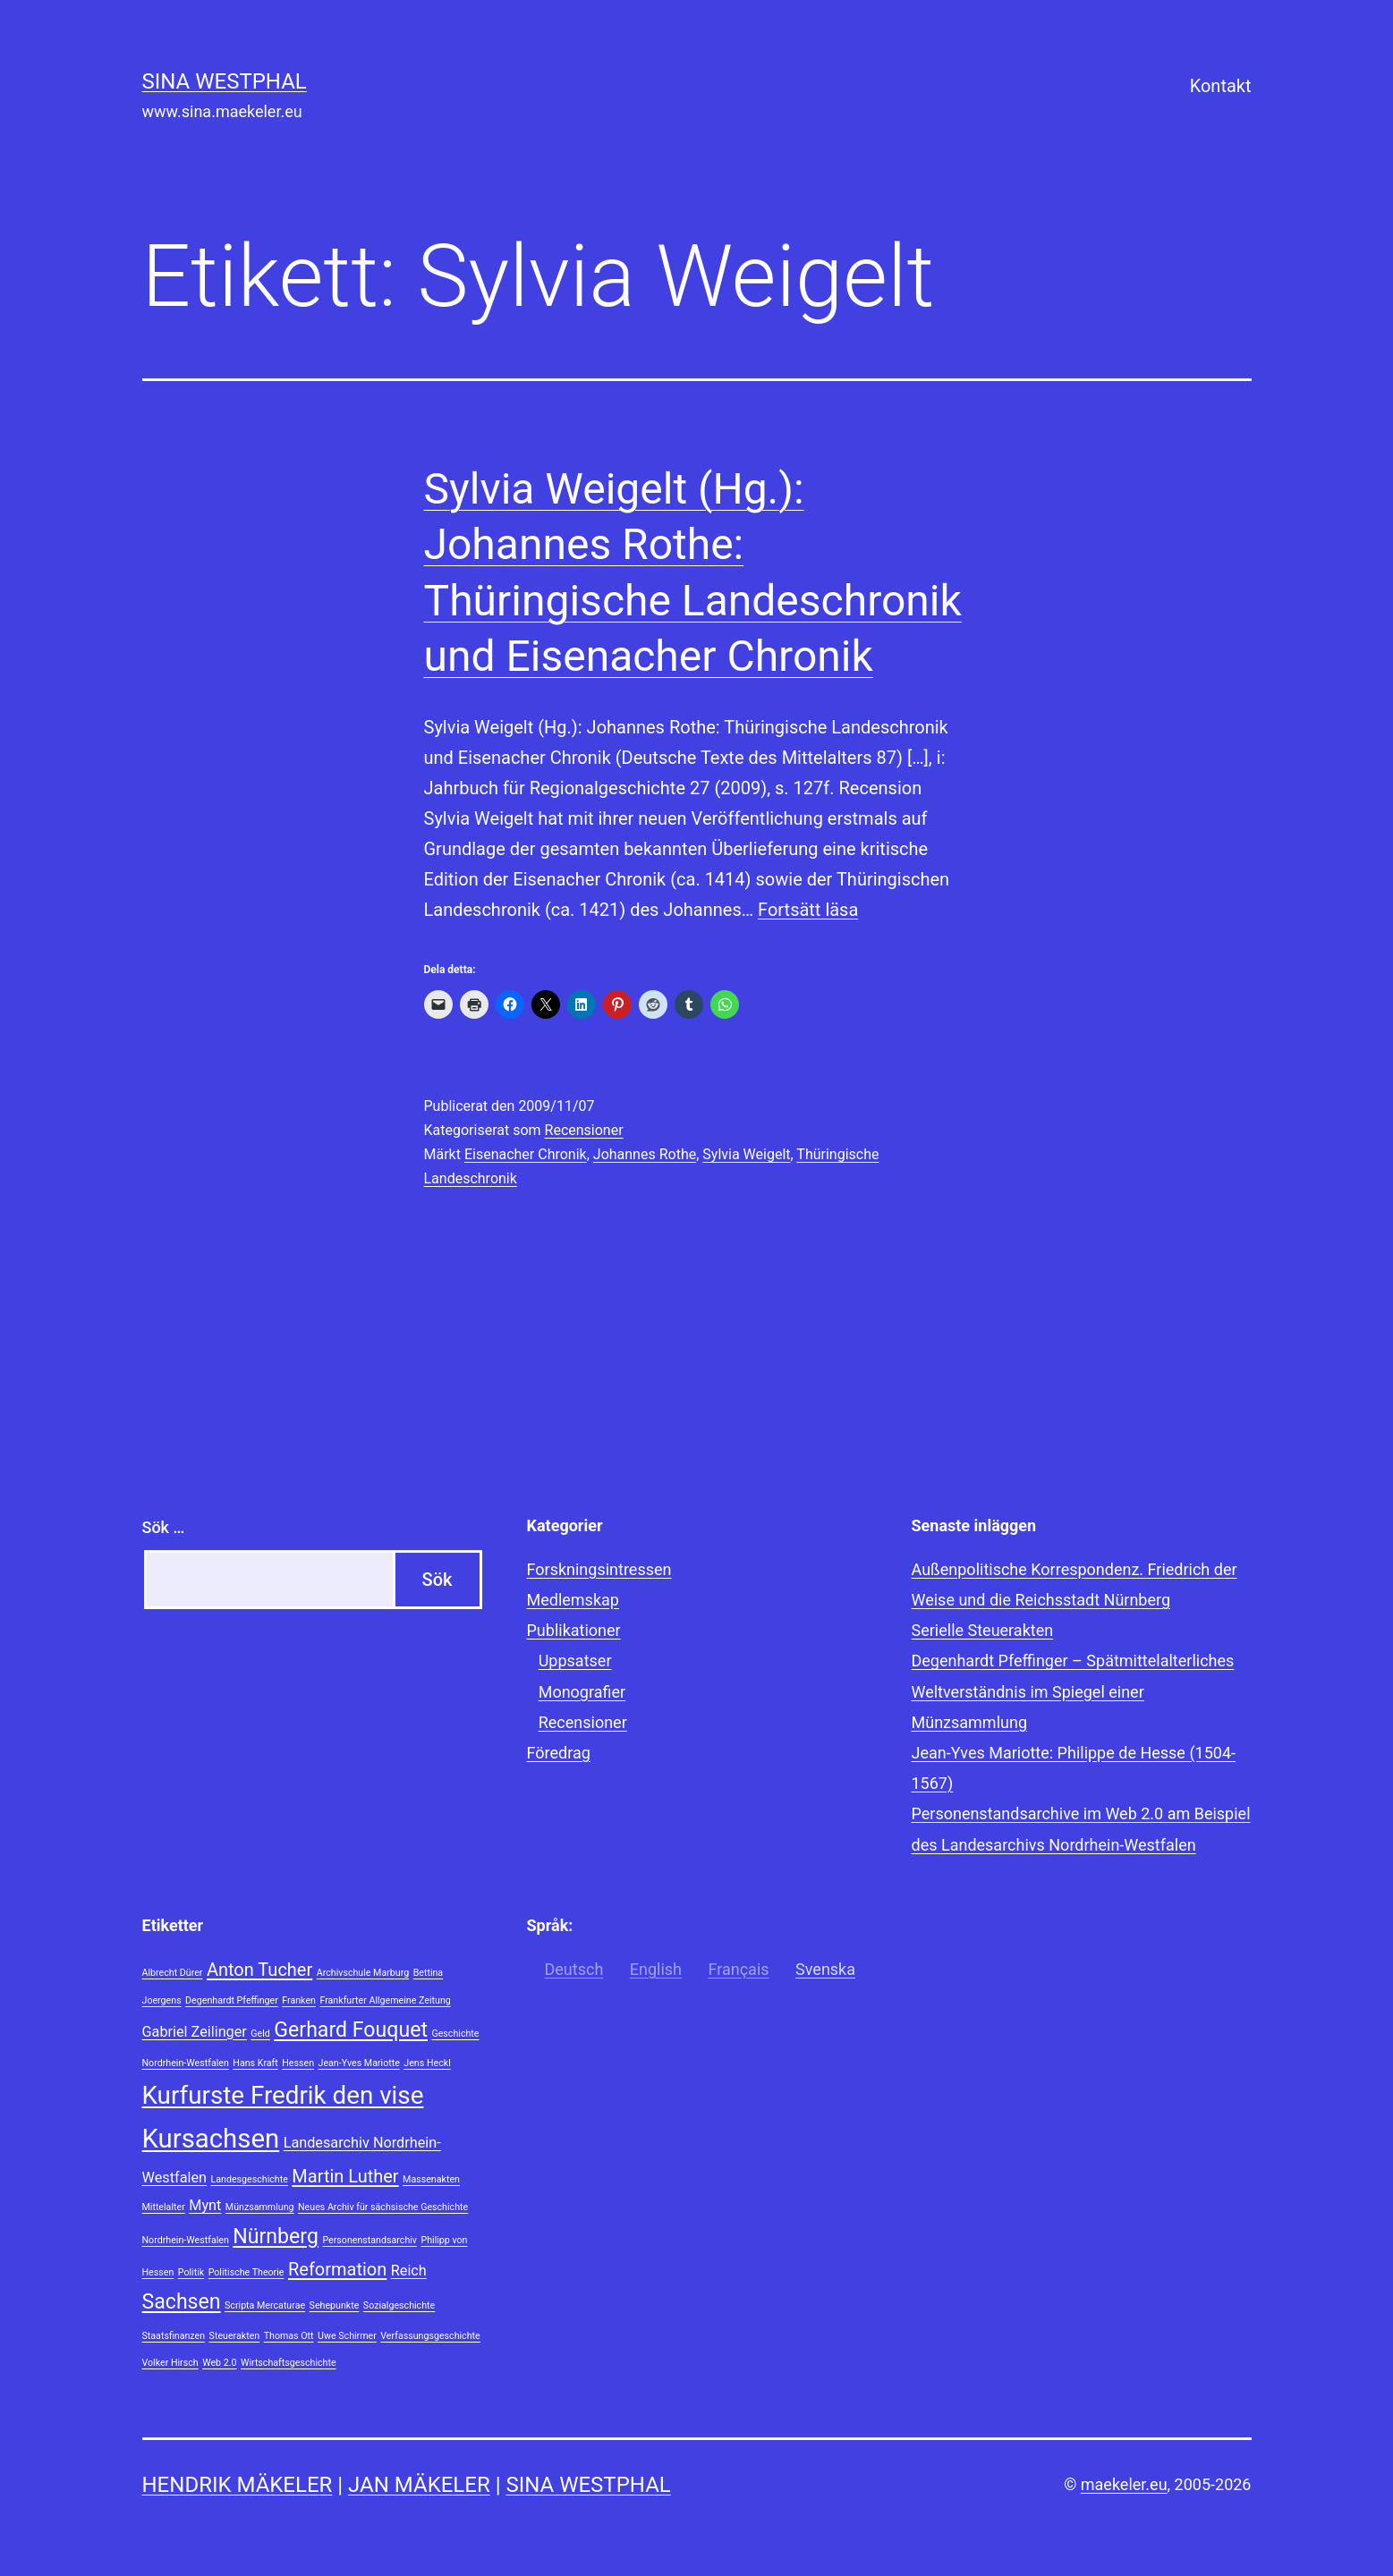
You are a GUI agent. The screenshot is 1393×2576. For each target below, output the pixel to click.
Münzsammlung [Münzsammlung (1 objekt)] (259, 2207)
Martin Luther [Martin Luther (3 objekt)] (345, 2176)
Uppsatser (575, 1660)
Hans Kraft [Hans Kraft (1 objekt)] (255, 2063)
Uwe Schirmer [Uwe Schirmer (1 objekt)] (347, 2336)
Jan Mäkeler (419, 2484)
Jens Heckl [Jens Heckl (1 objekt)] (426, 2063)
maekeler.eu (1124, 2484)
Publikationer (574, 1630)
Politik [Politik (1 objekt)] (191, 2272)
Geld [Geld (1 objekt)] (260, 2033)
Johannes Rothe (644, 1154)
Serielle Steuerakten (983, 1630)
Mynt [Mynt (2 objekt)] (205, 2205)
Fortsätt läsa (808, 909)
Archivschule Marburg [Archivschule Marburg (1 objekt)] (363, 1973)
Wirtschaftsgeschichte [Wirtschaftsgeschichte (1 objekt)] (288, 2362)
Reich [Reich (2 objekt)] (409, 2270)
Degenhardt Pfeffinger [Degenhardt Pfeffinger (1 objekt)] (231, 2000)
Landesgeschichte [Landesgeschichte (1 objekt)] (249, 2179)
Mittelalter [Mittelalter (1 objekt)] (163, 2207)
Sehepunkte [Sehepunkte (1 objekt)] (335, 2305)
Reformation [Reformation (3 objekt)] (337, 2269)
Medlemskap (573, 1599)
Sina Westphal (224, 81)
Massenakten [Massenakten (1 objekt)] (431, 2179)
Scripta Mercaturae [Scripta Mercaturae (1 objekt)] (265, 2305)
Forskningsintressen (599, 1569)
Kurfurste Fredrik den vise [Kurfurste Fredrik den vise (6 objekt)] (283, 2095)
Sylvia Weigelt (746, 1154)
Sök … (163, 1527)
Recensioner (584, 1130)
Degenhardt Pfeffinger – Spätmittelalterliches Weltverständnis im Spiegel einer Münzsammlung (1073, 1691)
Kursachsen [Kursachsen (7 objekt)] (211, 2138)
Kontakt (1221, 86)
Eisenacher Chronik (525, 1154)
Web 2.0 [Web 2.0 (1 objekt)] (219, 2362)
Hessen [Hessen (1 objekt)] (298, 2063)
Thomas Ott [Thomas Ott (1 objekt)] (289, 2336)
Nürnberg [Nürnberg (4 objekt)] (276, 2236)
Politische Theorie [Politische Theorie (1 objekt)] (246, 2272)
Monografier (582, 1691)
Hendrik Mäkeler (237, 2484)
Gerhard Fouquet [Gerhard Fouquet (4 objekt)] (351, 2030)
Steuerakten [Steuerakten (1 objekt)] (234, 2336)
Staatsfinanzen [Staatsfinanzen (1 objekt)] (174, 2336)
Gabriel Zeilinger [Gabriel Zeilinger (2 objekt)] (194, 2031)
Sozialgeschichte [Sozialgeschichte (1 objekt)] (399, 2305)
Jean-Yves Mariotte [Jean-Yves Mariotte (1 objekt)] (359, 2063)
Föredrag (558, 1752)
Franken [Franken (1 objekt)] (299, 2000)
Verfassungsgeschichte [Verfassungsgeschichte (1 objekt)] (430, 2336)
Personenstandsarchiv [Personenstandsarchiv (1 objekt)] (369, 2240)
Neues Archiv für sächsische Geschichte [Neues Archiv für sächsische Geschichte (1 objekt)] (383, 2207)
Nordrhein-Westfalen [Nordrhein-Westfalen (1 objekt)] (185, 2240)
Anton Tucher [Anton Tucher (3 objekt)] (259, 1969)
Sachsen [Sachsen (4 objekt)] (181, 2302)
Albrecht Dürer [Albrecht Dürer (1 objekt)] (172, 1973)
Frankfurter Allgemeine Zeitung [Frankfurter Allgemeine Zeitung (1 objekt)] (384, 2000)
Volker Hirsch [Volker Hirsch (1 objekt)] (170, 2362)
